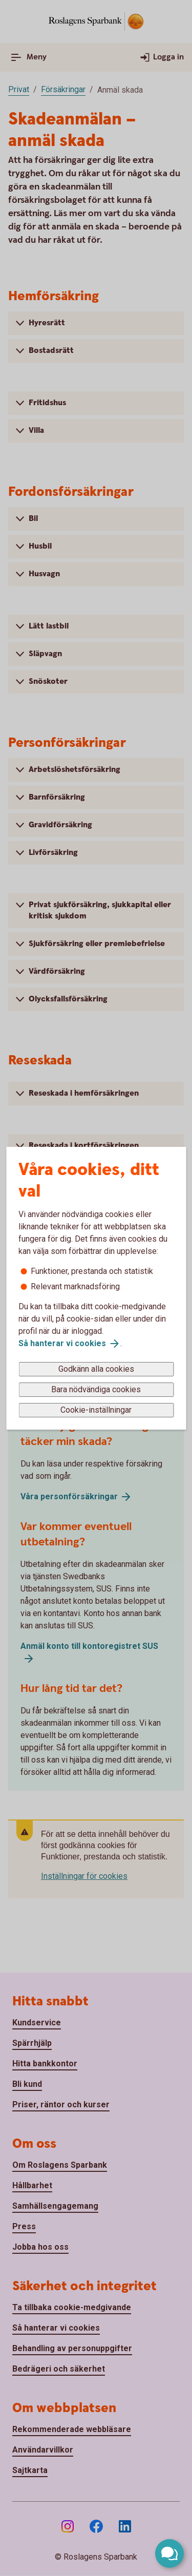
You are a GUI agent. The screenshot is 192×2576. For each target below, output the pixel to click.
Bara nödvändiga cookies (96, 1389)
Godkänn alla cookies (96, 1369)
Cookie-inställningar (96, 1410)
